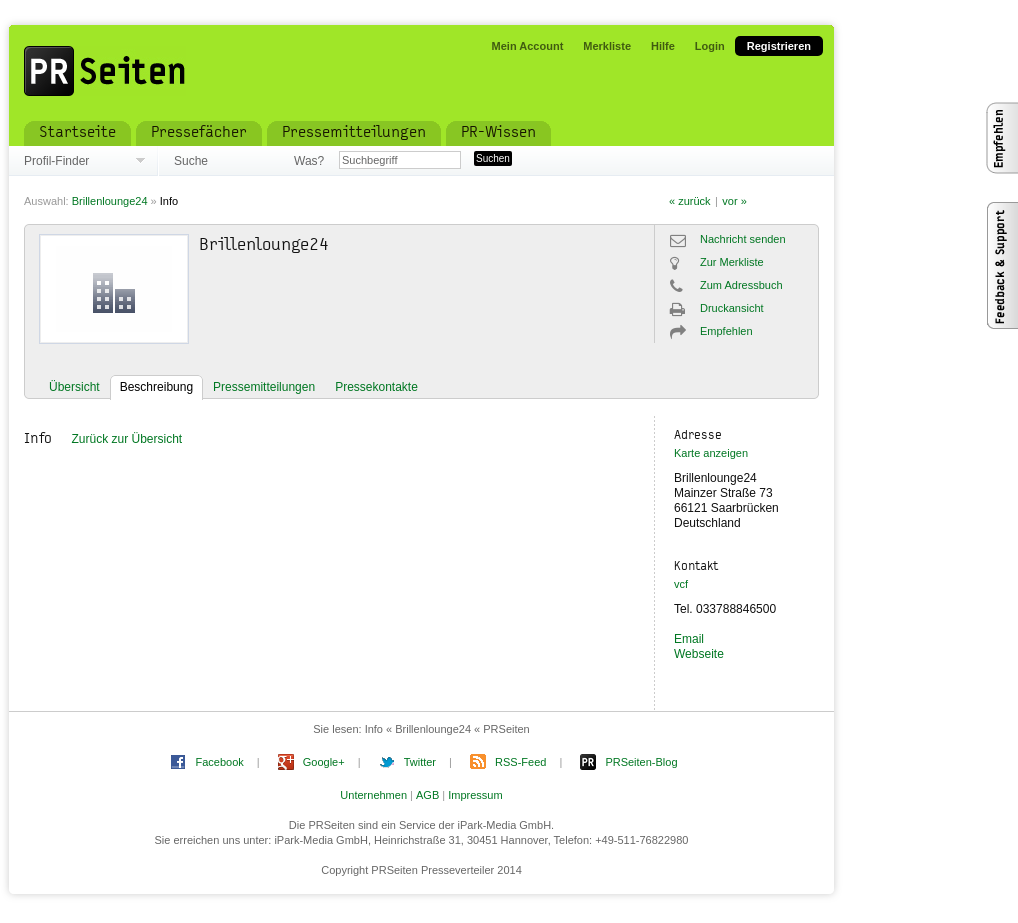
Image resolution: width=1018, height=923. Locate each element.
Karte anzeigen (711, 453)
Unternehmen (373, 795)
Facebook (219, 762)
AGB (427, 795)
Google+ (324, 762)
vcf (681, 584)
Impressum (475, 795)
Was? (309, 161)
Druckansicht (732, 308)
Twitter (420, 762)
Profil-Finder (56, 161)
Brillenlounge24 (110, 201)
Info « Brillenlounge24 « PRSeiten (447, 729)
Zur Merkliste (732, 262)
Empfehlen (726, 331)
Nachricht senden (743, 239)
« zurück (690, 201)
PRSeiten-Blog (641, 762)
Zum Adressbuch (741, 285)
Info (169, 201)
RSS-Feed (520, 762)
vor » (734, 201)
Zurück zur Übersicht (126, 439)
